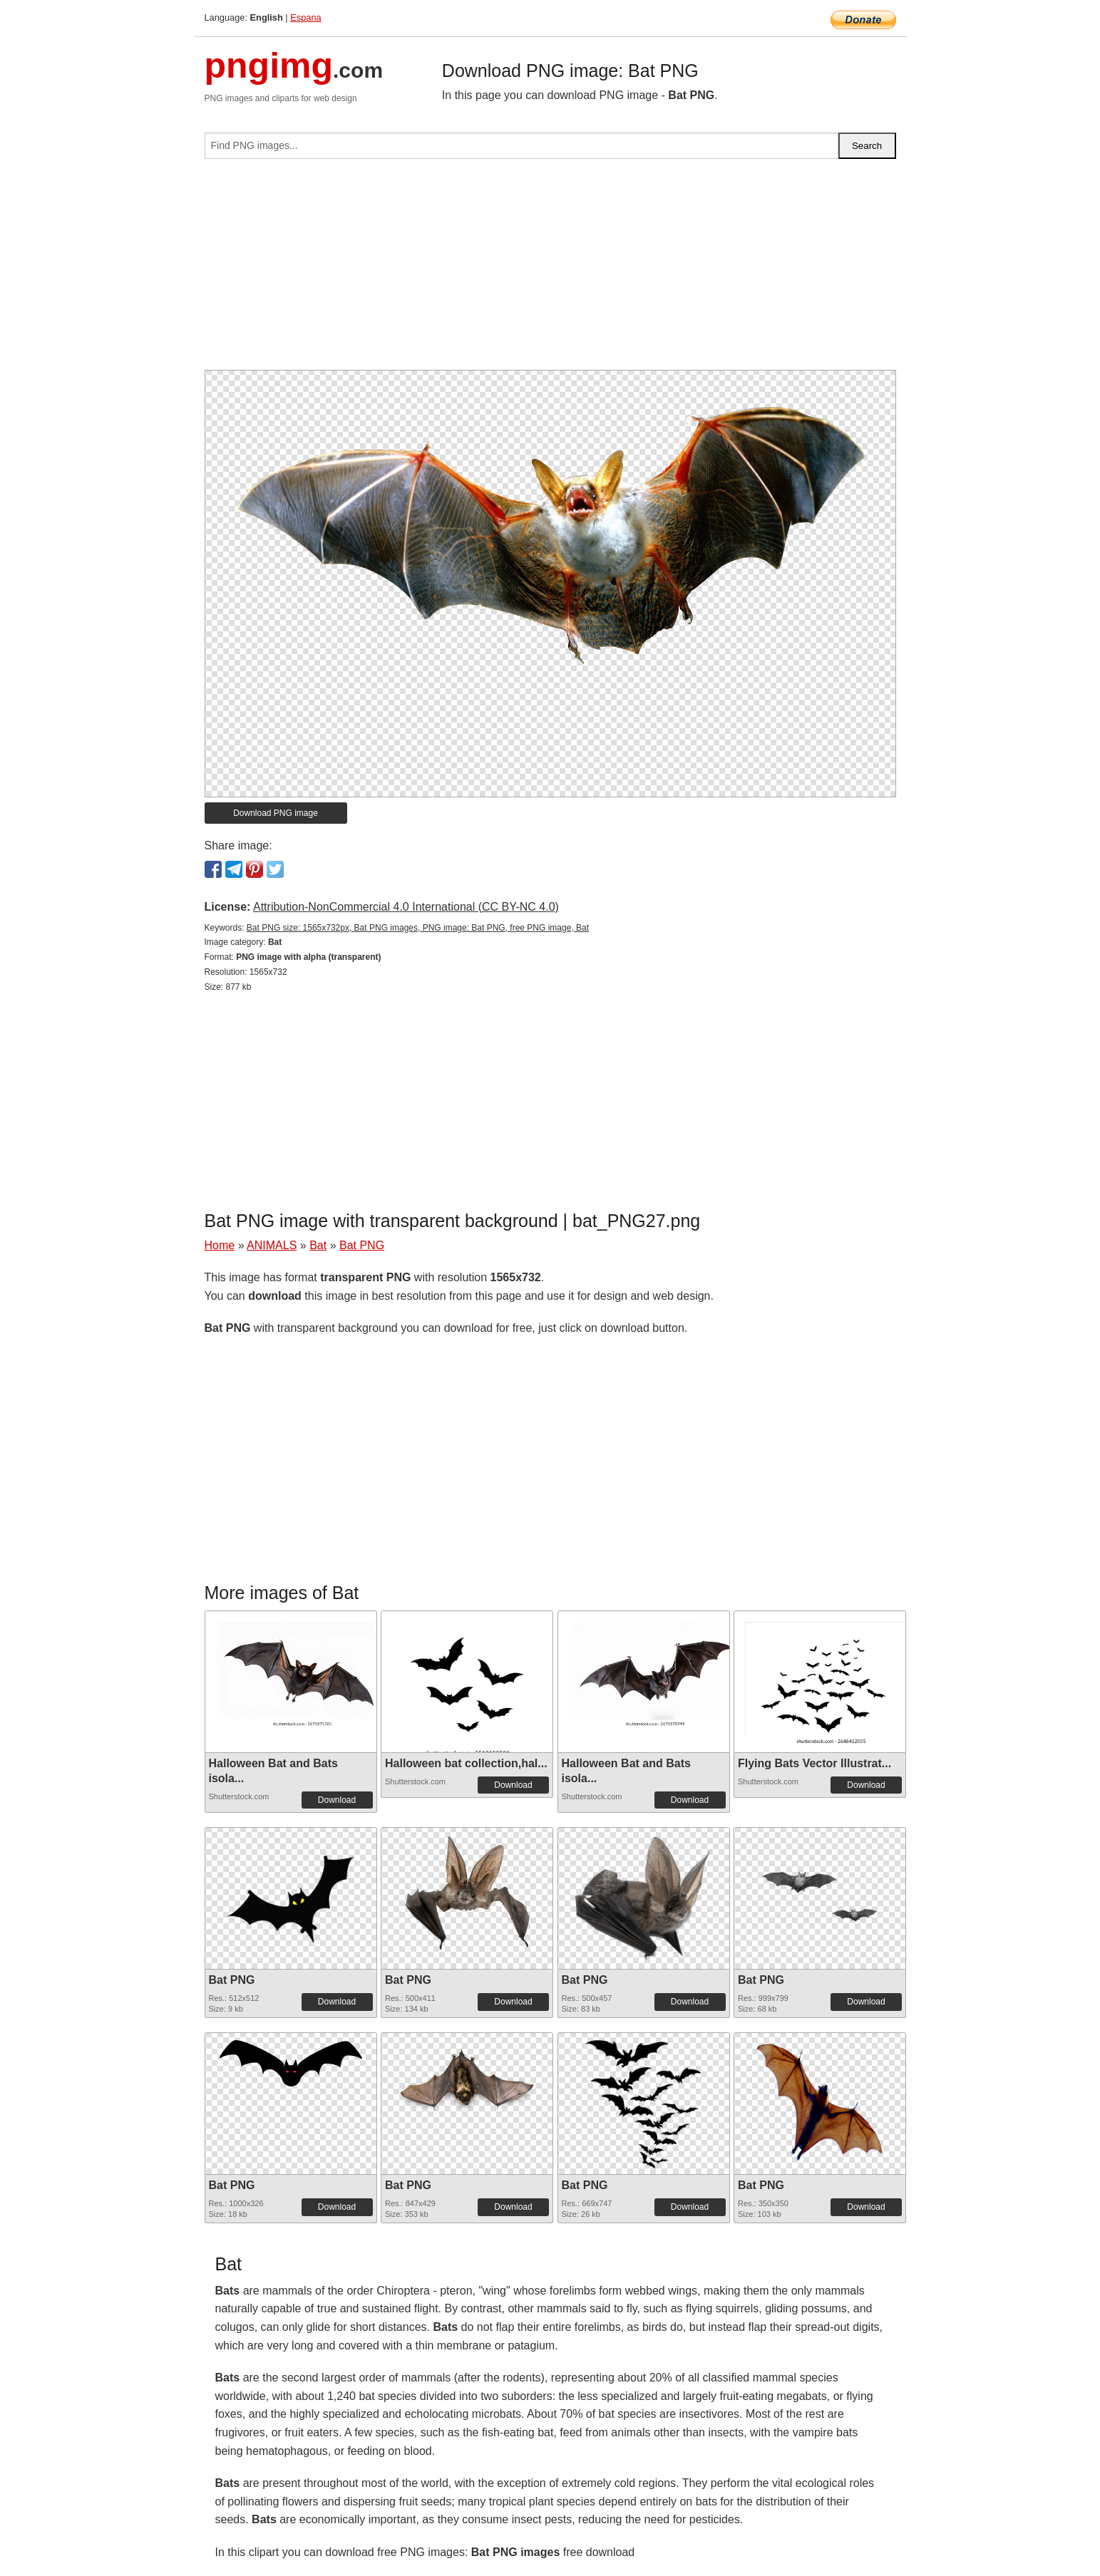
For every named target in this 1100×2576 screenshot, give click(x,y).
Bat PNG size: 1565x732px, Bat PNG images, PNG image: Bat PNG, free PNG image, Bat (418, 928)
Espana (305, 17)
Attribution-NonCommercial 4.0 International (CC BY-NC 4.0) (406, 907)
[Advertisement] (550, 270)
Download (337, 1800)
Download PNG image (275, 813)
